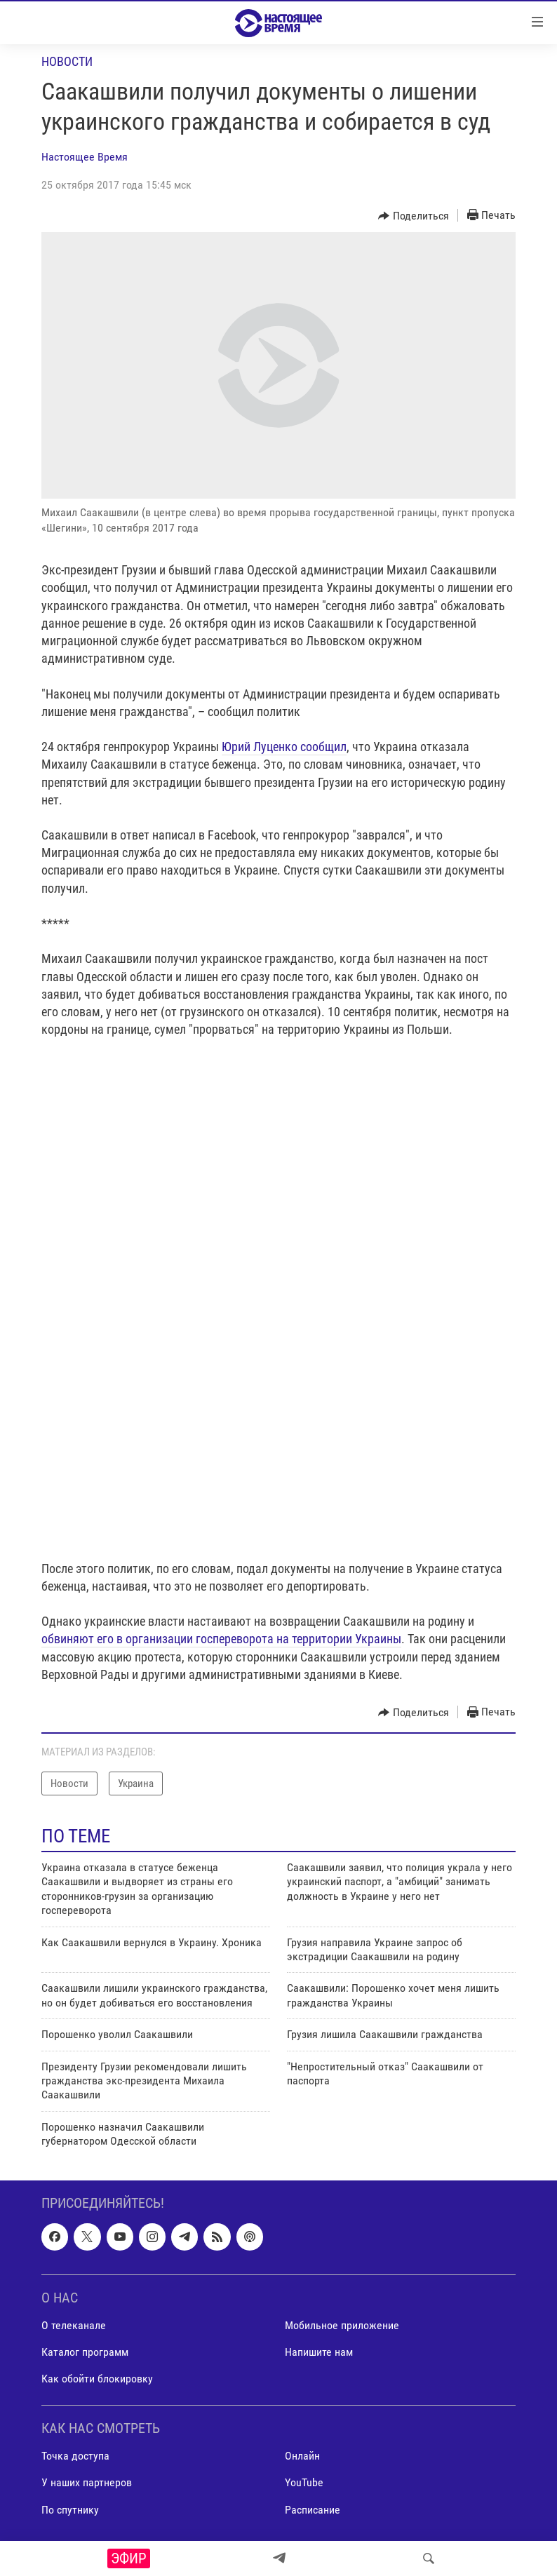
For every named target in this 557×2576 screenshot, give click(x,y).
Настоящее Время (84, 156)
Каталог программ (84, 2352)
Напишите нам (319, 2352)
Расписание (312, 2509)
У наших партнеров (86, 2483)
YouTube (304, 2483)
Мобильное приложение (342, 2325)
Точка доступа (75, 2456)
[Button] (413, 216)
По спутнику (70, 2509)
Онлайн (302, 2456)
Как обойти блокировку (97, 2379)
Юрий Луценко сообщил (284, 746)
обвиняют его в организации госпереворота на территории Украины (221, 1638)
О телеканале (73, 2325)
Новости (67, 61)
